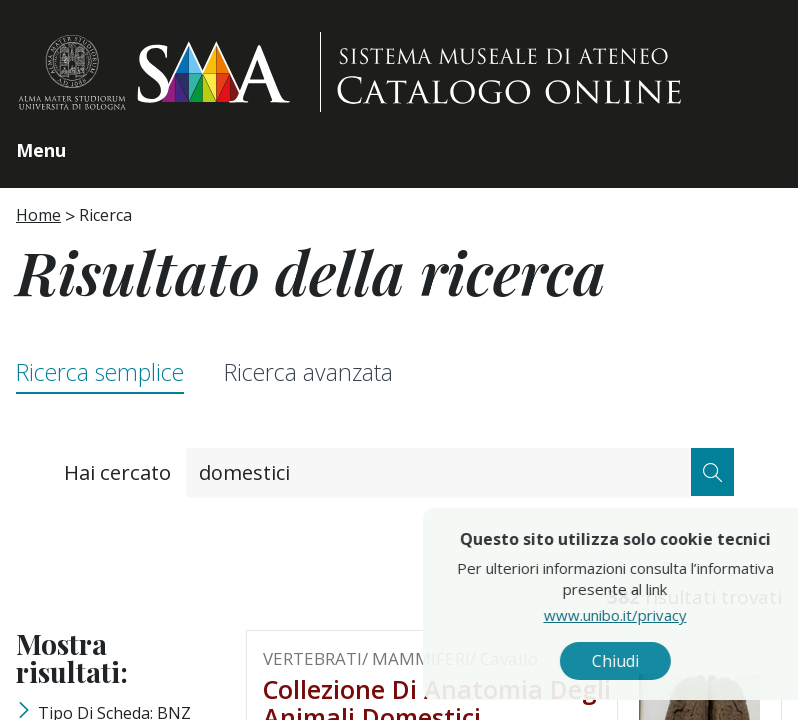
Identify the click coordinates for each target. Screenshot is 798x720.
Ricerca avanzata (308, 372)
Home (38, 215)
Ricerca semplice (100, 372)
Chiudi (653, 661)
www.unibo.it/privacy (653, 615)
